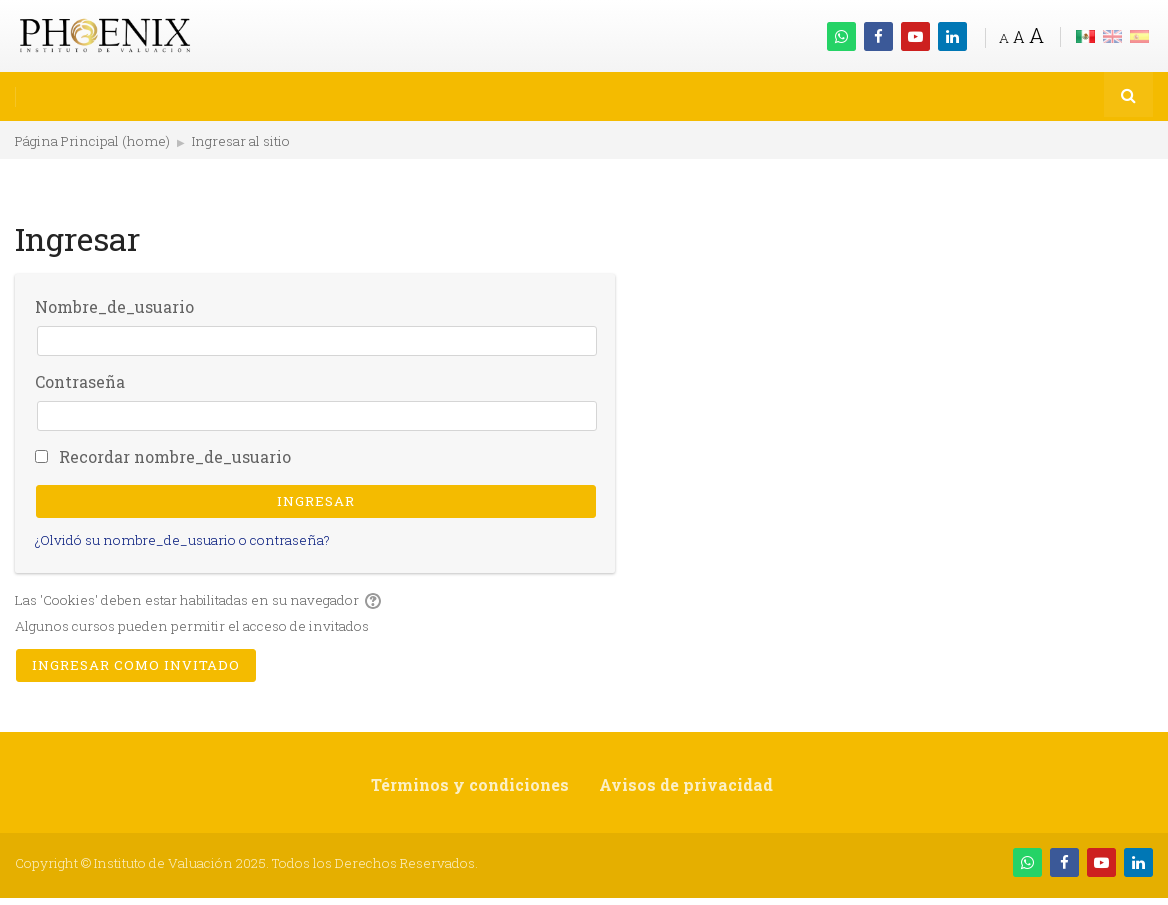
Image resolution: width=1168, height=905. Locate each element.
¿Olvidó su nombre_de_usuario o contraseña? (182, 540)
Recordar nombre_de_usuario (175, 456)
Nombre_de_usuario (114, 306)
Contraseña (80, 381)
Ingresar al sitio (241, 141)
